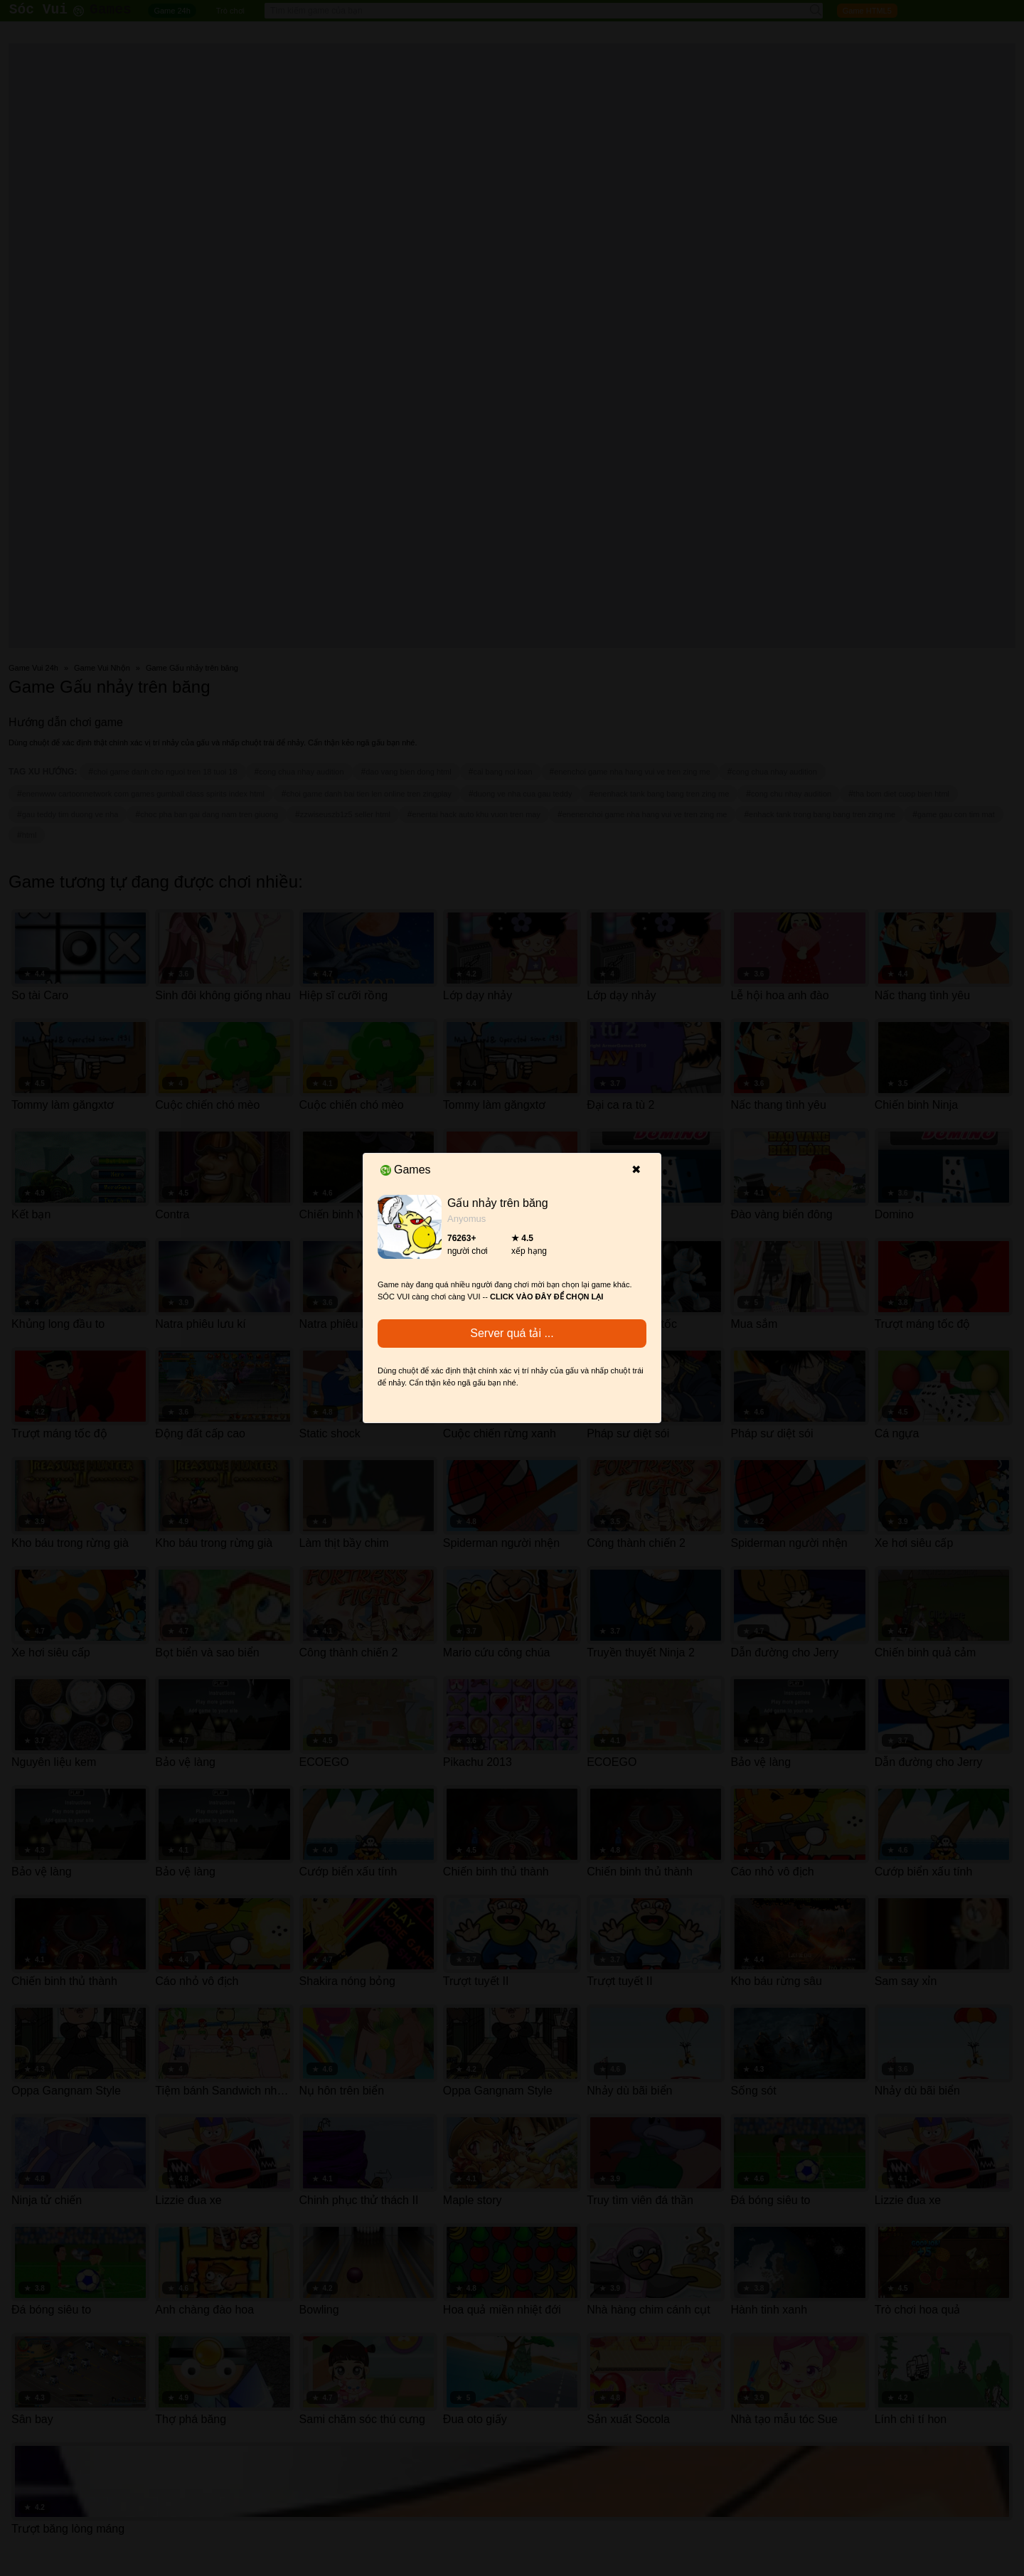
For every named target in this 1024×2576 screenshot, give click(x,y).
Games (405, 1170)
